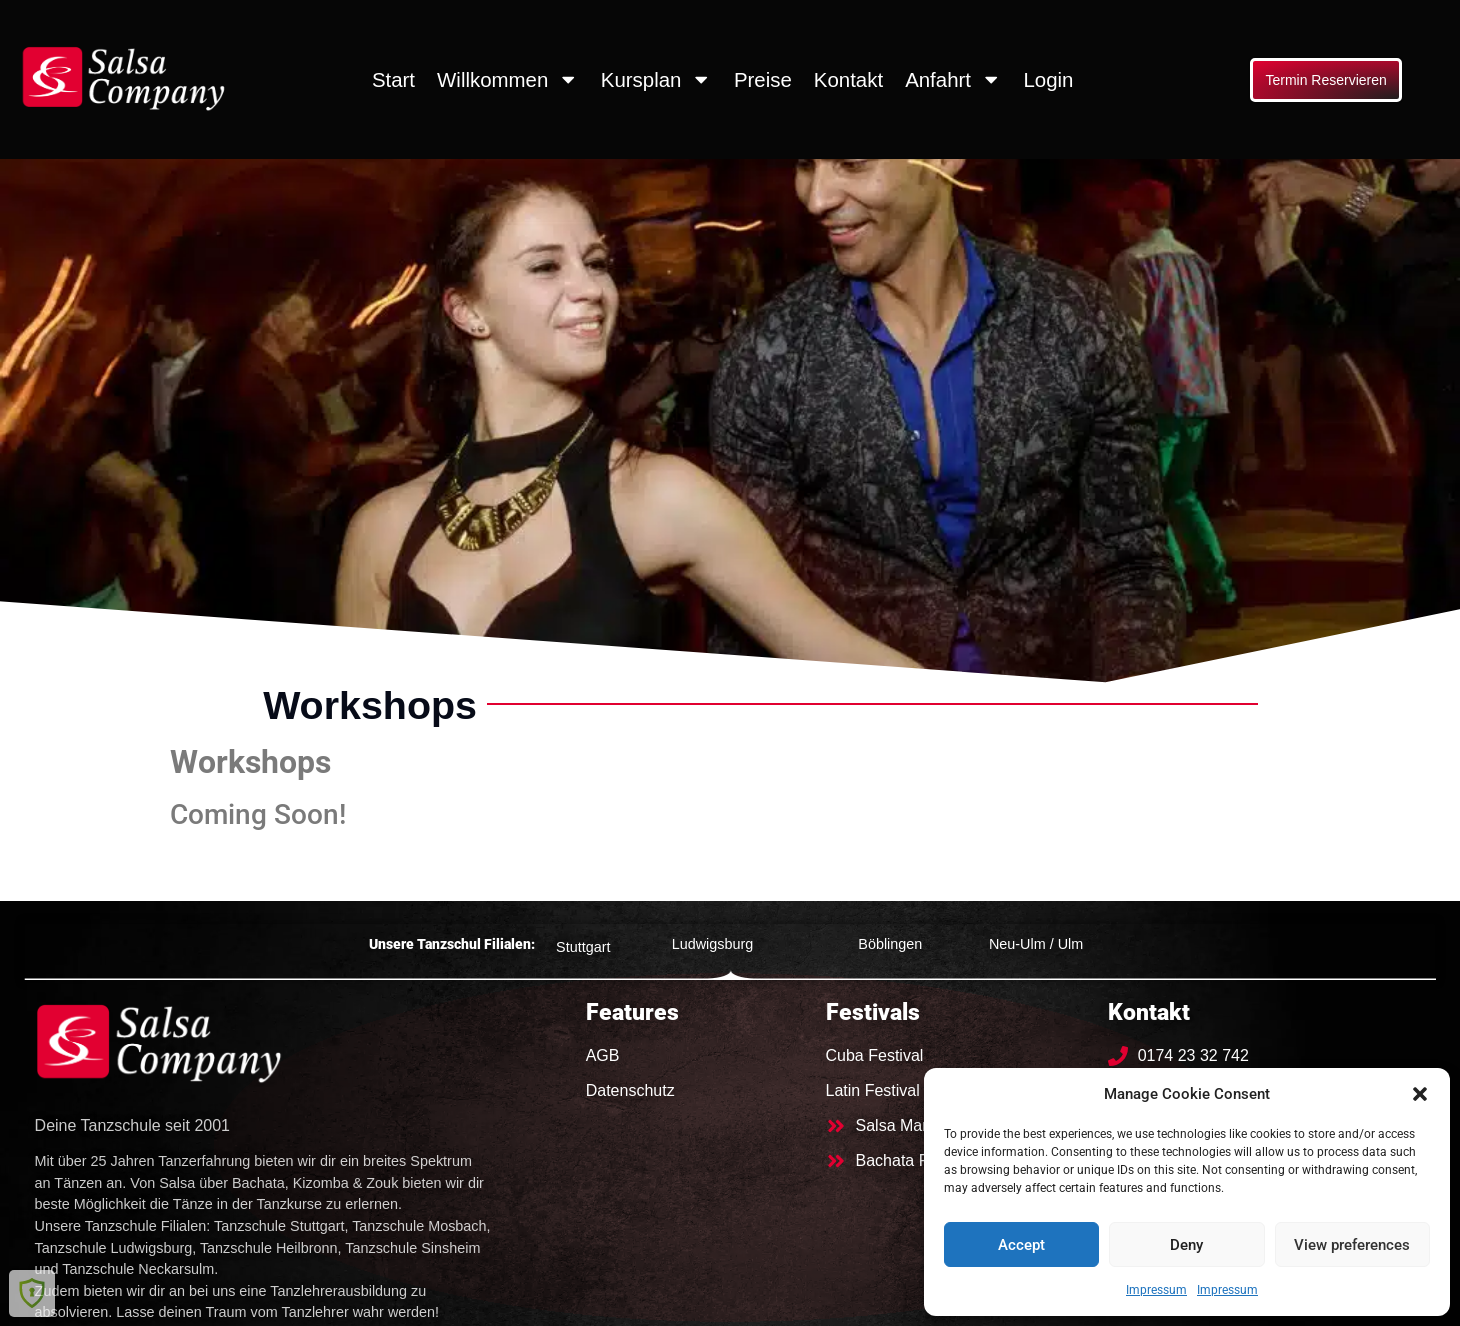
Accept (1021, 1245)
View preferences (1352, 1245)
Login (1048, 79)
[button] (1420, 1094)
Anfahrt (953, 79)
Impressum (1156, 1290)
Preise (763, 79)
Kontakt (848, 79)
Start (393, 79)
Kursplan (656, 79)
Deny (1186, 1245)
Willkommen (508, 79)
